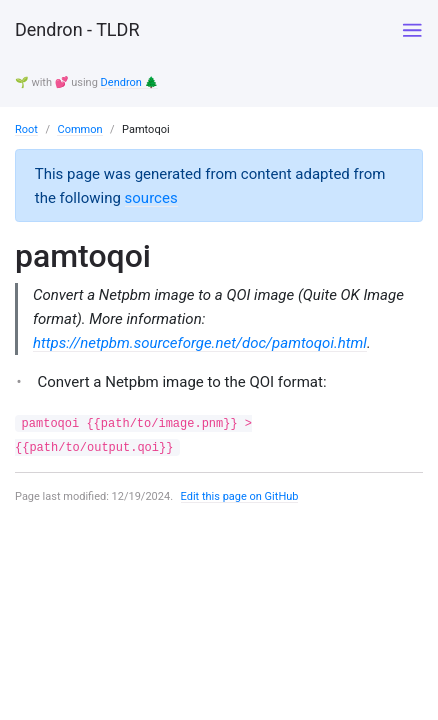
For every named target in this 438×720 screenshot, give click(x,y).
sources (151, 198)
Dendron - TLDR (77, 29)
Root (26, 129)
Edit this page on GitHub (240, 496)
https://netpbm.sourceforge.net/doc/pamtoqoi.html (200, 343)
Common (79, 129)
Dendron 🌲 (130, 82)
